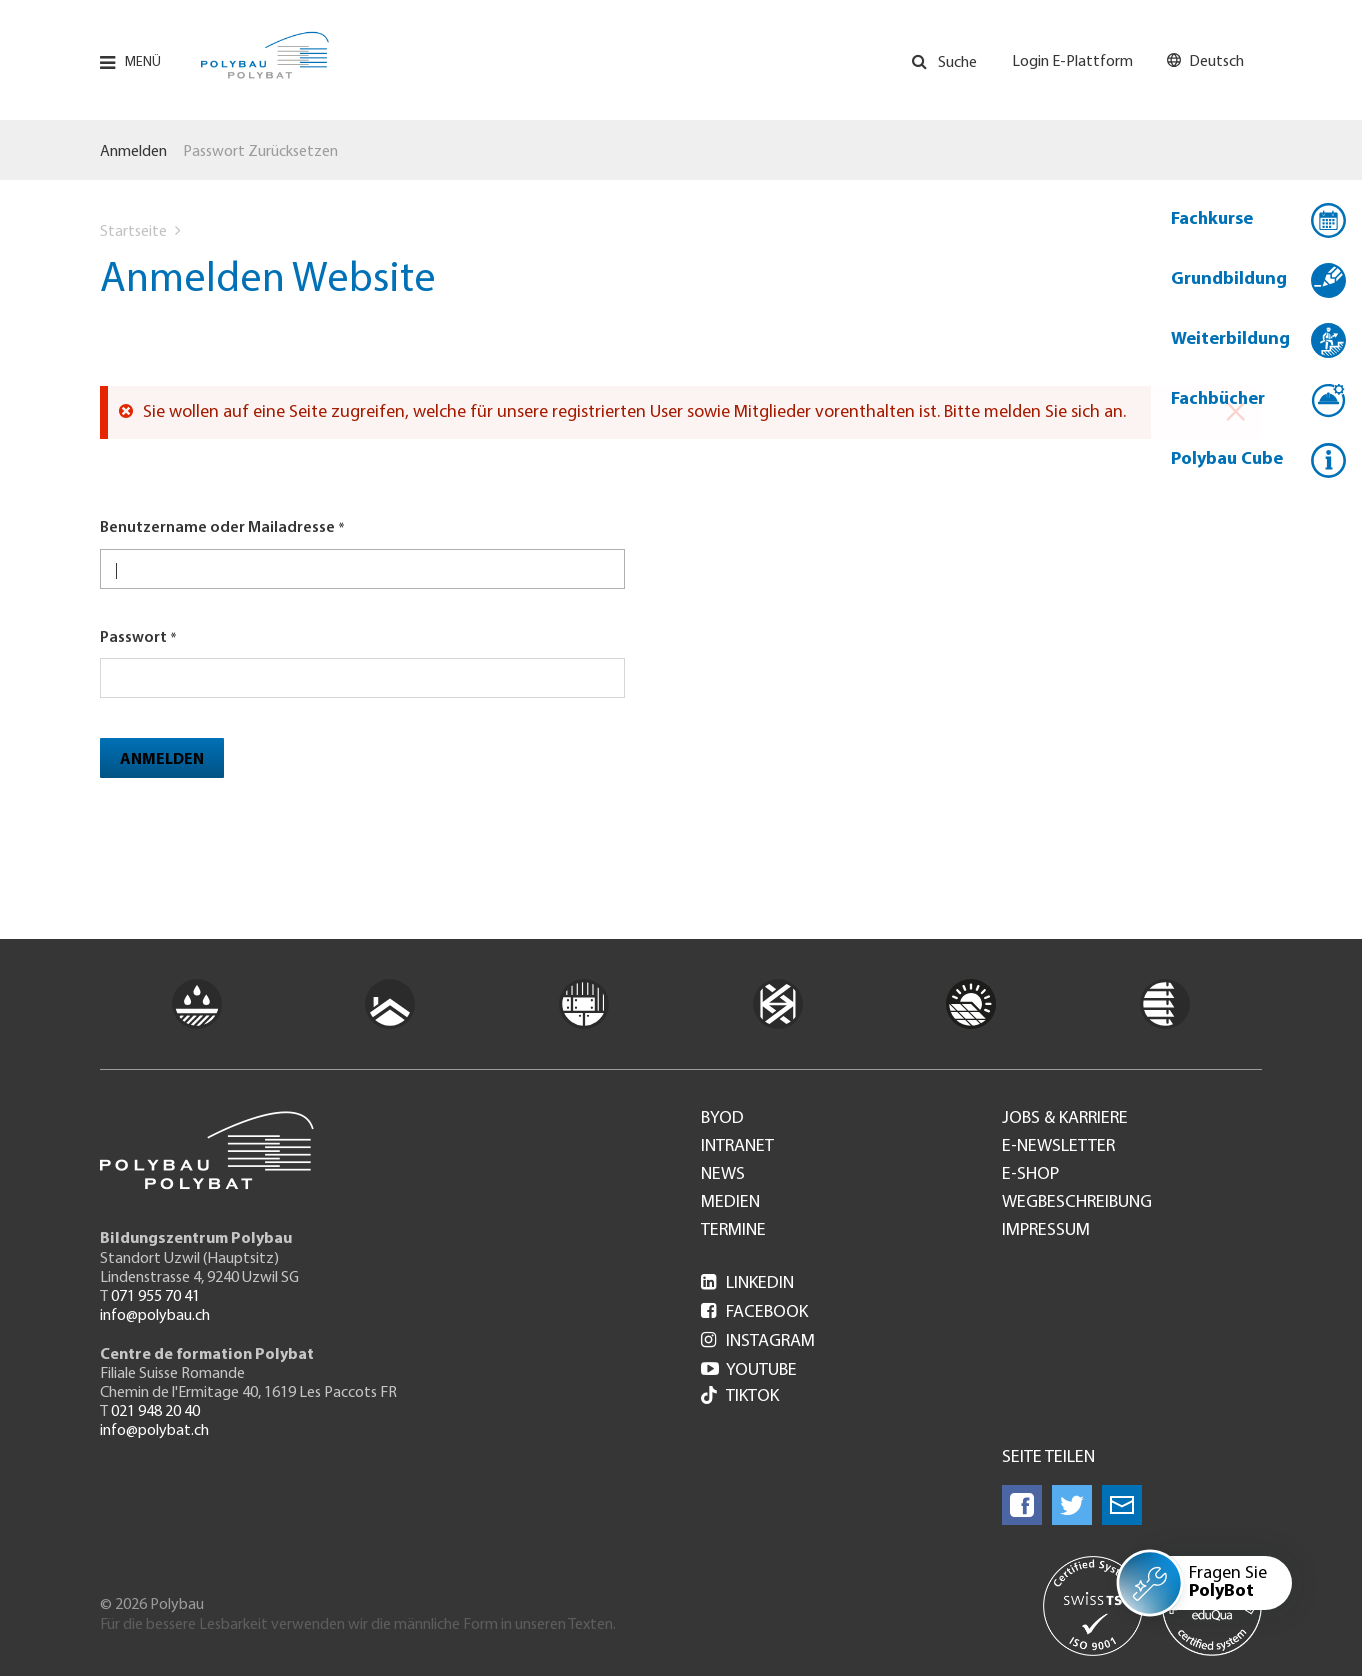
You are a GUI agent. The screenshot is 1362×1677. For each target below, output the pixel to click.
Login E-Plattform (1072, 62)
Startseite (133, 232)
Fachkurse (1212, 219)
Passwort (133, 638)
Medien (730, 1203)
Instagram (758, 1341)
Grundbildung (1229, 279)
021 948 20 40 (155, 1412)
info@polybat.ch (154, 1431)
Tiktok (740, 1397)
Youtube (749, 1370)
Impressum (1046, 1231)
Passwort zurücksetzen (260, 152)
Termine (733, 1231)
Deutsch (1216, 62)
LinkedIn (747, 1283)
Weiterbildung (1230, 339)
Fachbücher (1218, 399)
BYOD (722, 1119)
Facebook (754, 1312)
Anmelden (133, 152)
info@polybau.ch (155, 1316)
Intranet (737, 1147)
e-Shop (1030, 1175)
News (723, 1175)
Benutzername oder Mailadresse (217, 528)
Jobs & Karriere (1065, 1119)
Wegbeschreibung (1077, 1203)
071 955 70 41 (155, 1297)
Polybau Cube (1227, 459)
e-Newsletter (1058, 1147)
